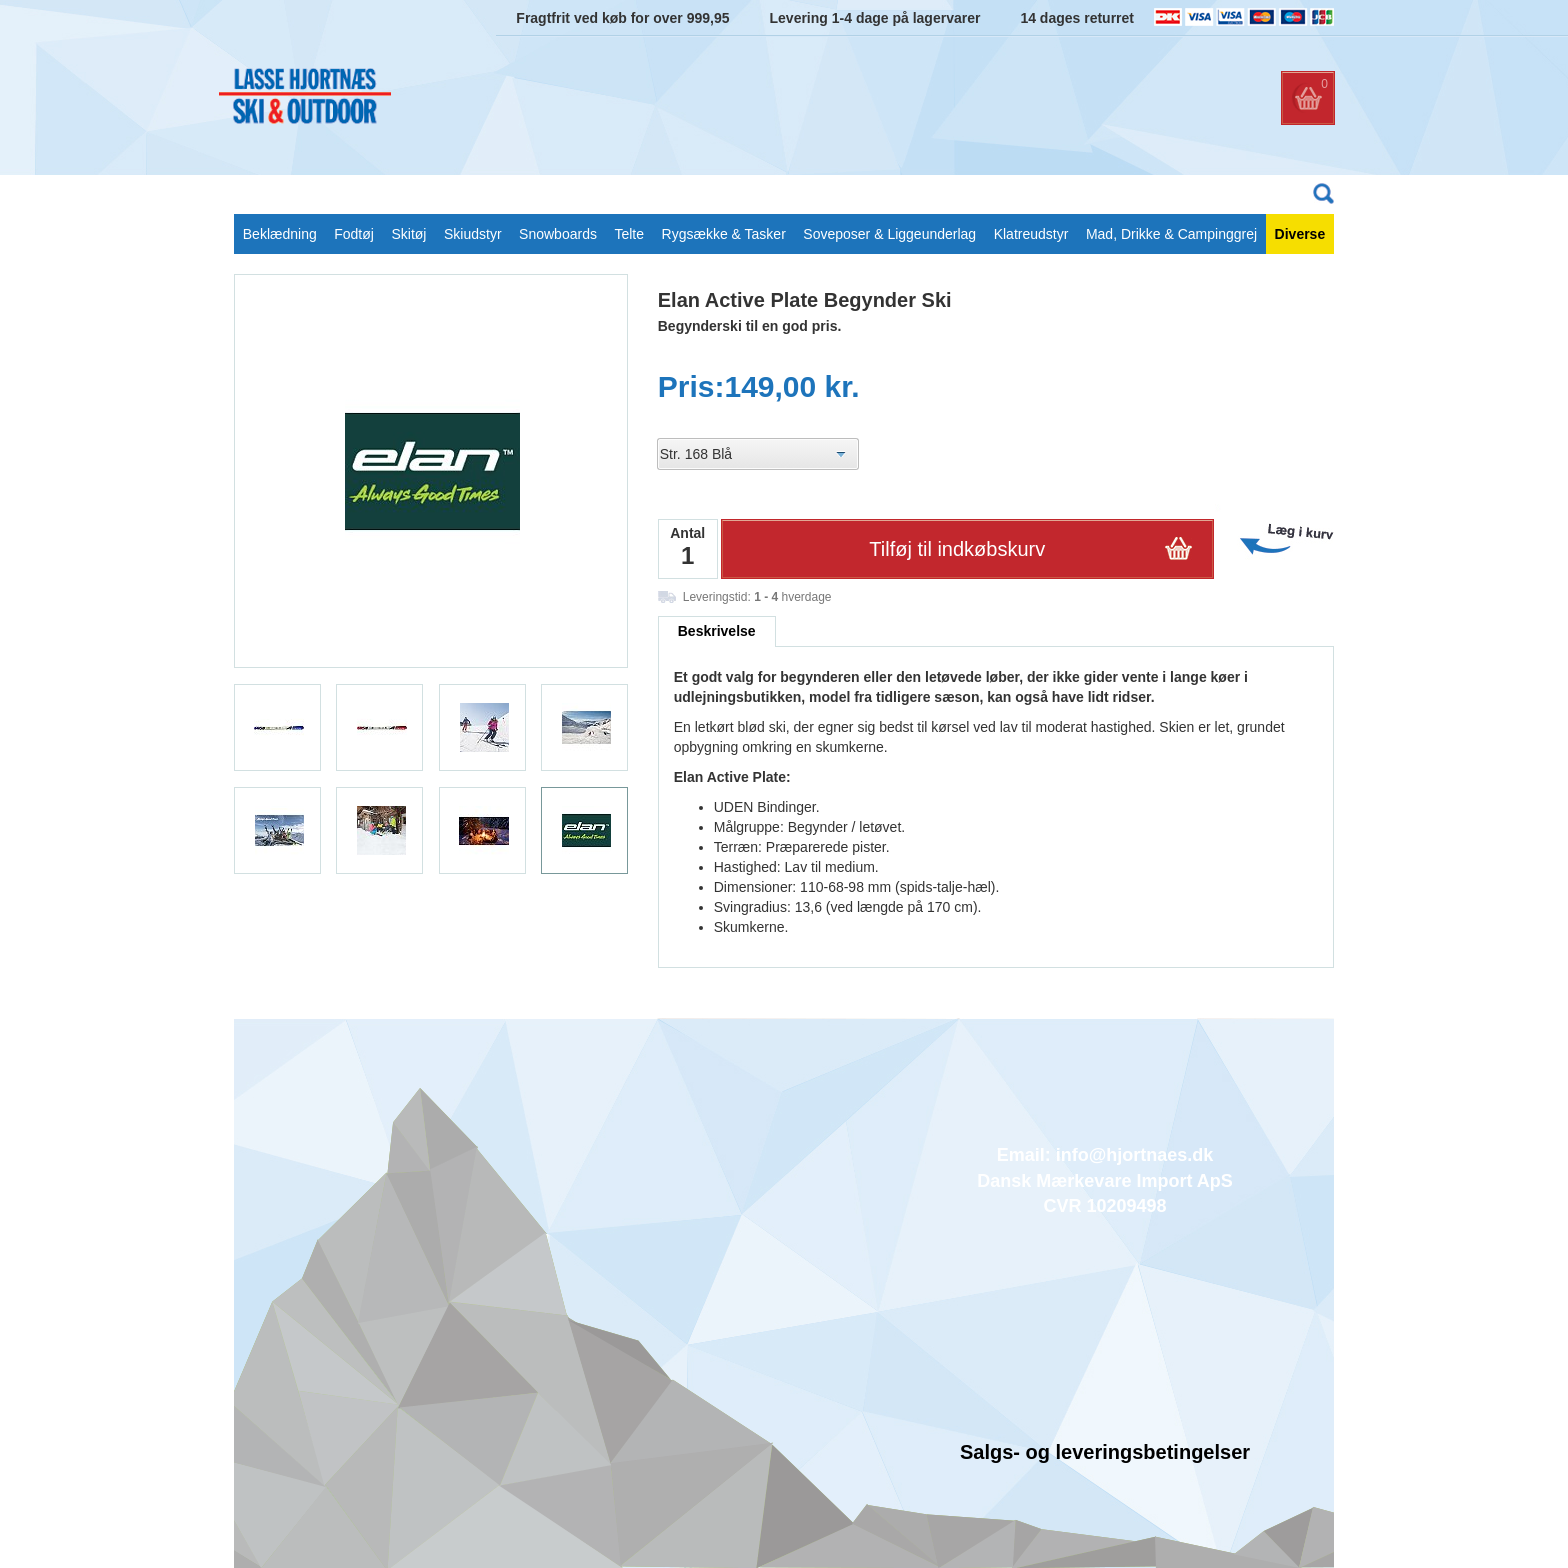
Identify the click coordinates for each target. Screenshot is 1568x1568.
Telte (629, 234)
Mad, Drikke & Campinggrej (1171, 234)
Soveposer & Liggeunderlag (889, 234)
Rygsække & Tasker (724, 234)
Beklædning (280, 234)
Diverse (1300, 234)
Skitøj (408, 234)
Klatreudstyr (1031, 234)
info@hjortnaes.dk (1135, 1155)
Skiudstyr (473, 234)
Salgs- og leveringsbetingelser (1105, 1452)
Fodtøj (354, 234)
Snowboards (558, 234)
